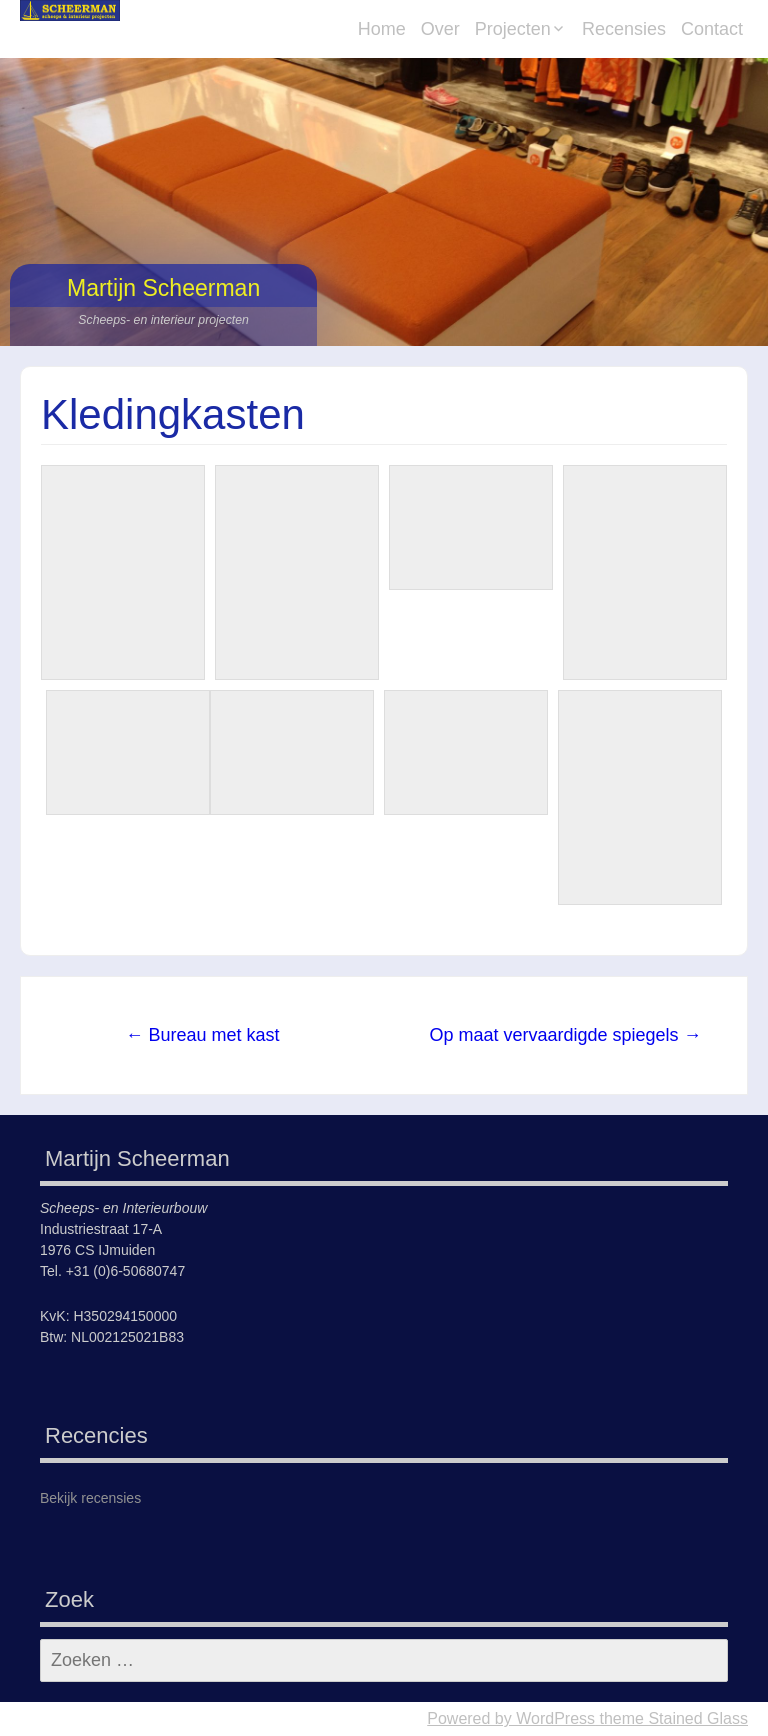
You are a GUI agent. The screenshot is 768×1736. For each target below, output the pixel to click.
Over (440, 29)
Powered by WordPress (511, 1718)
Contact (712, 29)
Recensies (624, 29)
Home (382, 29)
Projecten (513, 29)
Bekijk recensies (90, 1498)
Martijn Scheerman (163, 288)
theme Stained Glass (671, 1718)
